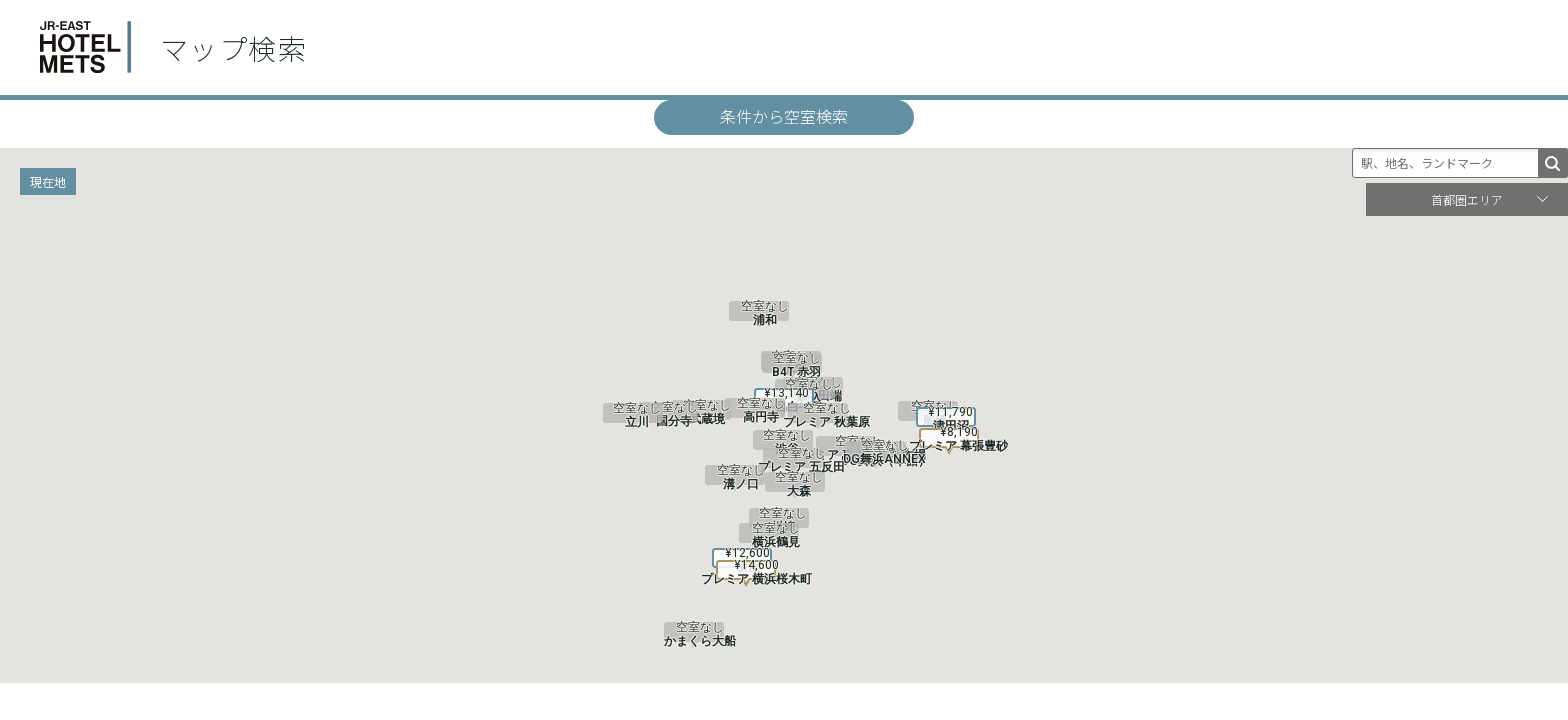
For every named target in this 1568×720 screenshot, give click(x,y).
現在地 (48, 181)
